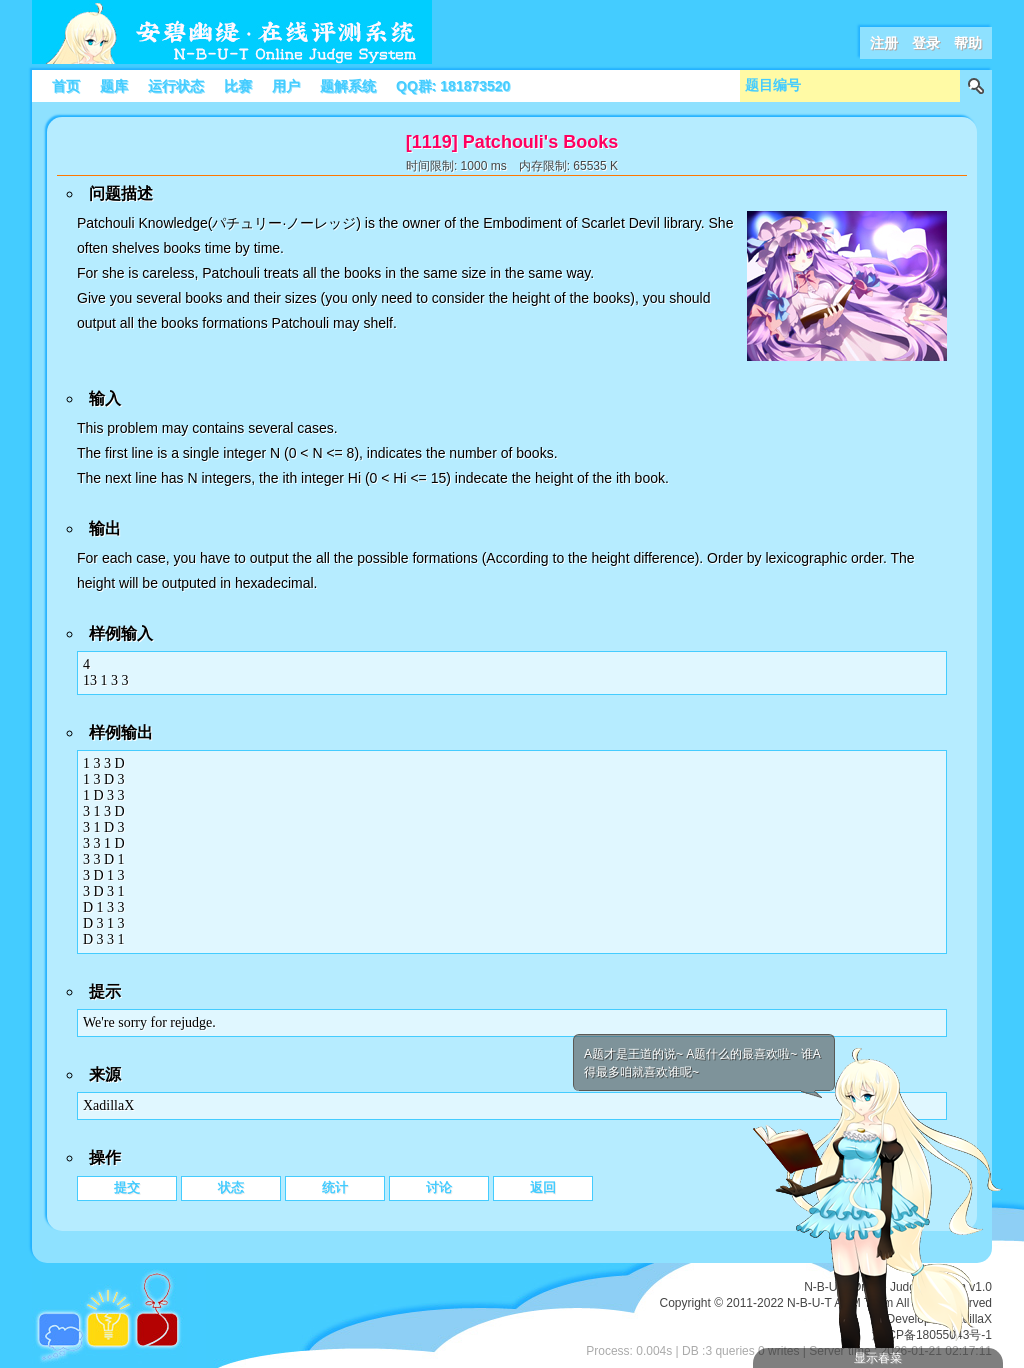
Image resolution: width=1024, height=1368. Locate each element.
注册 (884, 43)
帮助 (968, 43)
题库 (114, 86)
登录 (926, 43)
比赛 (238, 86)
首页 (66, 86)
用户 (286, 86)
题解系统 (348, 86)
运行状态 (176, 86)
